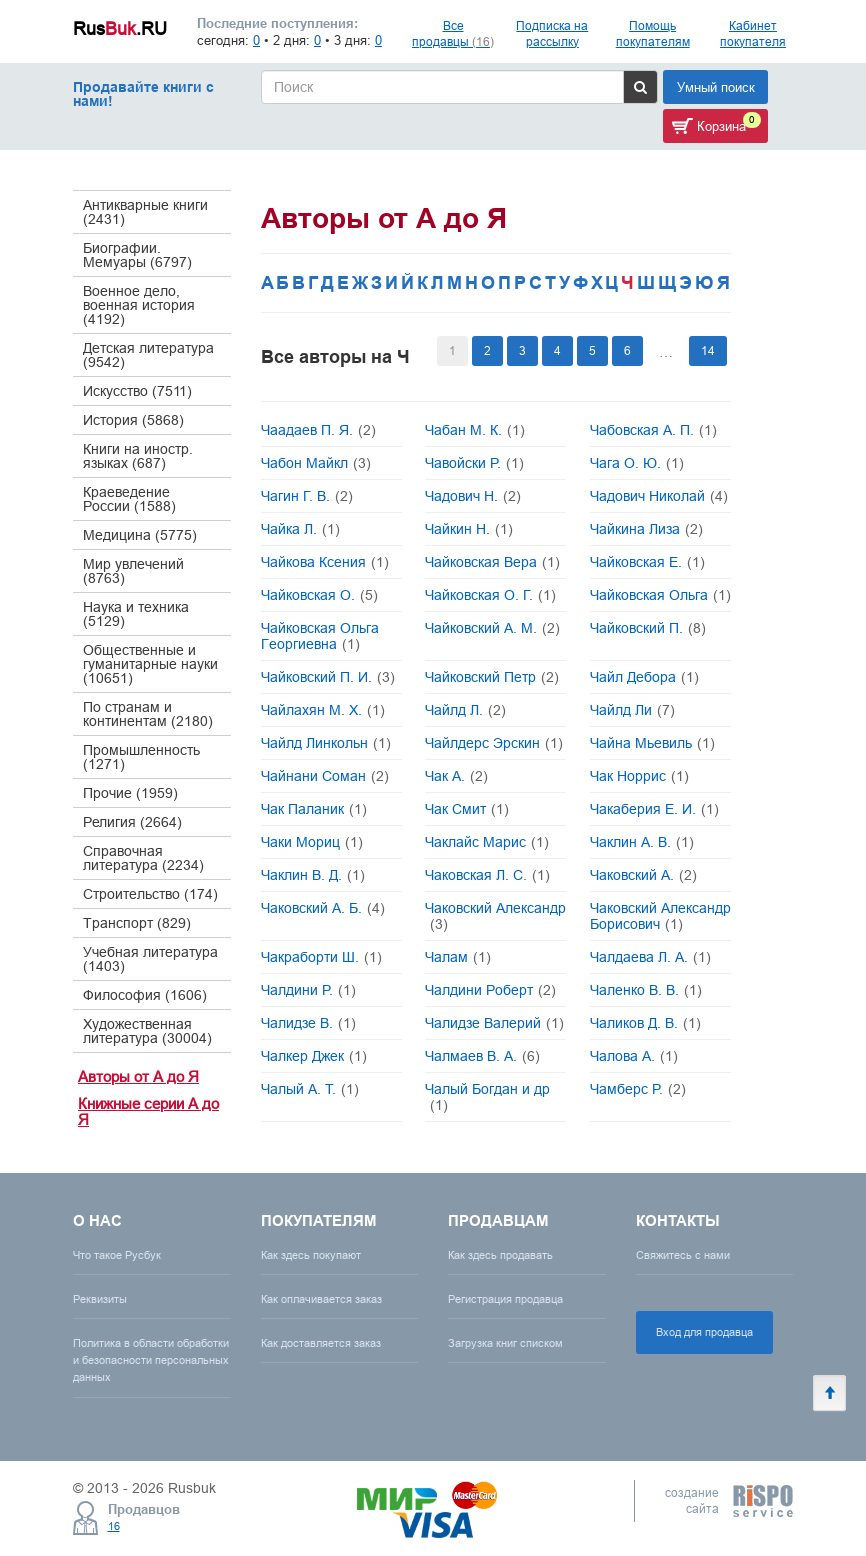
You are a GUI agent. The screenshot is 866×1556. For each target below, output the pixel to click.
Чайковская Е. (647, 562)
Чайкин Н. (469, 529)
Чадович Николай (659, 496)
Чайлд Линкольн (326, 743)
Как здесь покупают (311, 1255)
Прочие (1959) (130, 793)
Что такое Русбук (117, 1255)
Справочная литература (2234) (143, 858)
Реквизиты (100, 1299)
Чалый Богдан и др (487, 1097)
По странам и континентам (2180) (148, 714)
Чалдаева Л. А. (650, 957)
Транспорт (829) (137, 923)
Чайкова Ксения (325, 562)
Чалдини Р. (308, 990)
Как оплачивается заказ (321, 1299)
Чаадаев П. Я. (318, 430)
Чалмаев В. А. (482, 1056)
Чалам (458, 957)
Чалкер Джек (314, 1056)
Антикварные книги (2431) (145, 212)
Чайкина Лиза (646, 529)
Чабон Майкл (316, 463)
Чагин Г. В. (307, 496)
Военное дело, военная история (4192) (139, 305)
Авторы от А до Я (138, 1076)
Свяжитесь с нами (683, 1255)
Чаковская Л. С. (487, 875)
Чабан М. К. (475, 430)
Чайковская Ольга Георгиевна (320, 636)
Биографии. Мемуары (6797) (137, 255)
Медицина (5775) (140, 535)
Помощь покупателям (653, 33)
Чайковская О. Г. (490, 595)
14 (708, 350)
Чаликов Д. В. (645, 1023)
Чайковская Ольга (660, 595)
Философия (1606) (145, 995)
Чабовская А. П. (653, 430)
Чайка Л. (300, 529)
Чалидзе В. (308, 1023)
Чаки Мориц (312, 842)
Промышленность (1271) (141, 757)
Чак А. (456, 776)
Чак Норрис (639, 776)
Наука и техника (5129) (136, 614)
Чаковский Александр (495, 916)
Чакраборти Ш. (321, 957)
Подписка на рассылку (552, 33)
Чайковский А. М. (492, 628)
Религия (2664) (132, 822)
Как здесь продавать (500, 1255)
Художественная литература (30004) (147, 1031)
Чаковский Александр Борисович (660, 916)
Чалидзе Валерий (494, 1023)
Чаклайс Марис (487, 842)
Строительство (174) (150, 894)
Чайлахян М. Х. (323, 710)
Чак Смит (467, 809)
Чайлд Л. (465, 710)
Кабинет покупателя (753, 33)
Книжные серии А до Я (148, 1112)
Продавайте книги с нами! (143, 94)
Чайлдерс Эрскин (494, 743)
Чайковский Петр (492, 677)
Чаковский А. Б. (323, 908)
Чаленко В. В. (646, 990)
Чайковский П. (648, 628)
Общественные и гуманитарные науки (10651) (150, 664)
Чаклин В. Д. (313, 875)
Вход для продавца (704, 1332)
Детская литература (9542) (148, 355)
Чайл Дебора (644, 677)
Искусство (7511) (137, 391)
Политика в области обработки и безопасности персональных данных (151, 1360)
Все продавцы (453, 33)
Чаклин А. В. (642, 842)
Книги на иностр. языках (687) (138, 456)
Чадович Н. (473, 496)
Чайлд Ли (632, 710)
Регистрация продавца (505, 1299)
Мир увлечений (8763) (133, 571)
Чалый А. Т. (310, 1089)
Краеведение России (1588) (129, 499)
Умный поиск (716, 87)
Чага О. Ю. (637, 463)
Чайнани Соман (325, 776)
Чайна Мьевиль (652, 743)
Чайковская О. (319, 595)
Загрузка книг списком (505, 1343)
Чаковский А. (643, 875)
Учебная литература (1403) (150, 959)
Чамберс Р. (638, 1089)
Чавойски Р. (474, 463)
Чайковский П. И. (328, 677)
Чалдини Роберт (490, 990)
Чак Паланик (314, 809)
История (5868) (133, 420)
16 (114, 1526)
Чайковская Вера (492, 562)
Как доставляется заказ (321, 1343)
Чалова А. (634, 1056)
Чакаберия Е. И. (654, 809)
